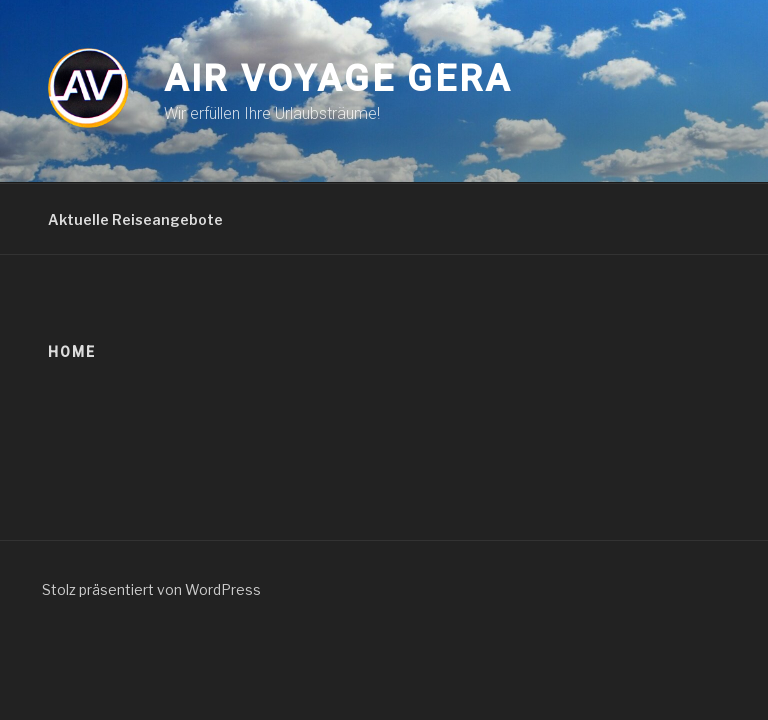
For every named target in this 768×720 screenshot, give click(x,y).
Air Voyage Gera (338, 79)
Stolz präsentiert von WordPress (151, 589)
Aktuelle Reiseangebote (135, 219)
